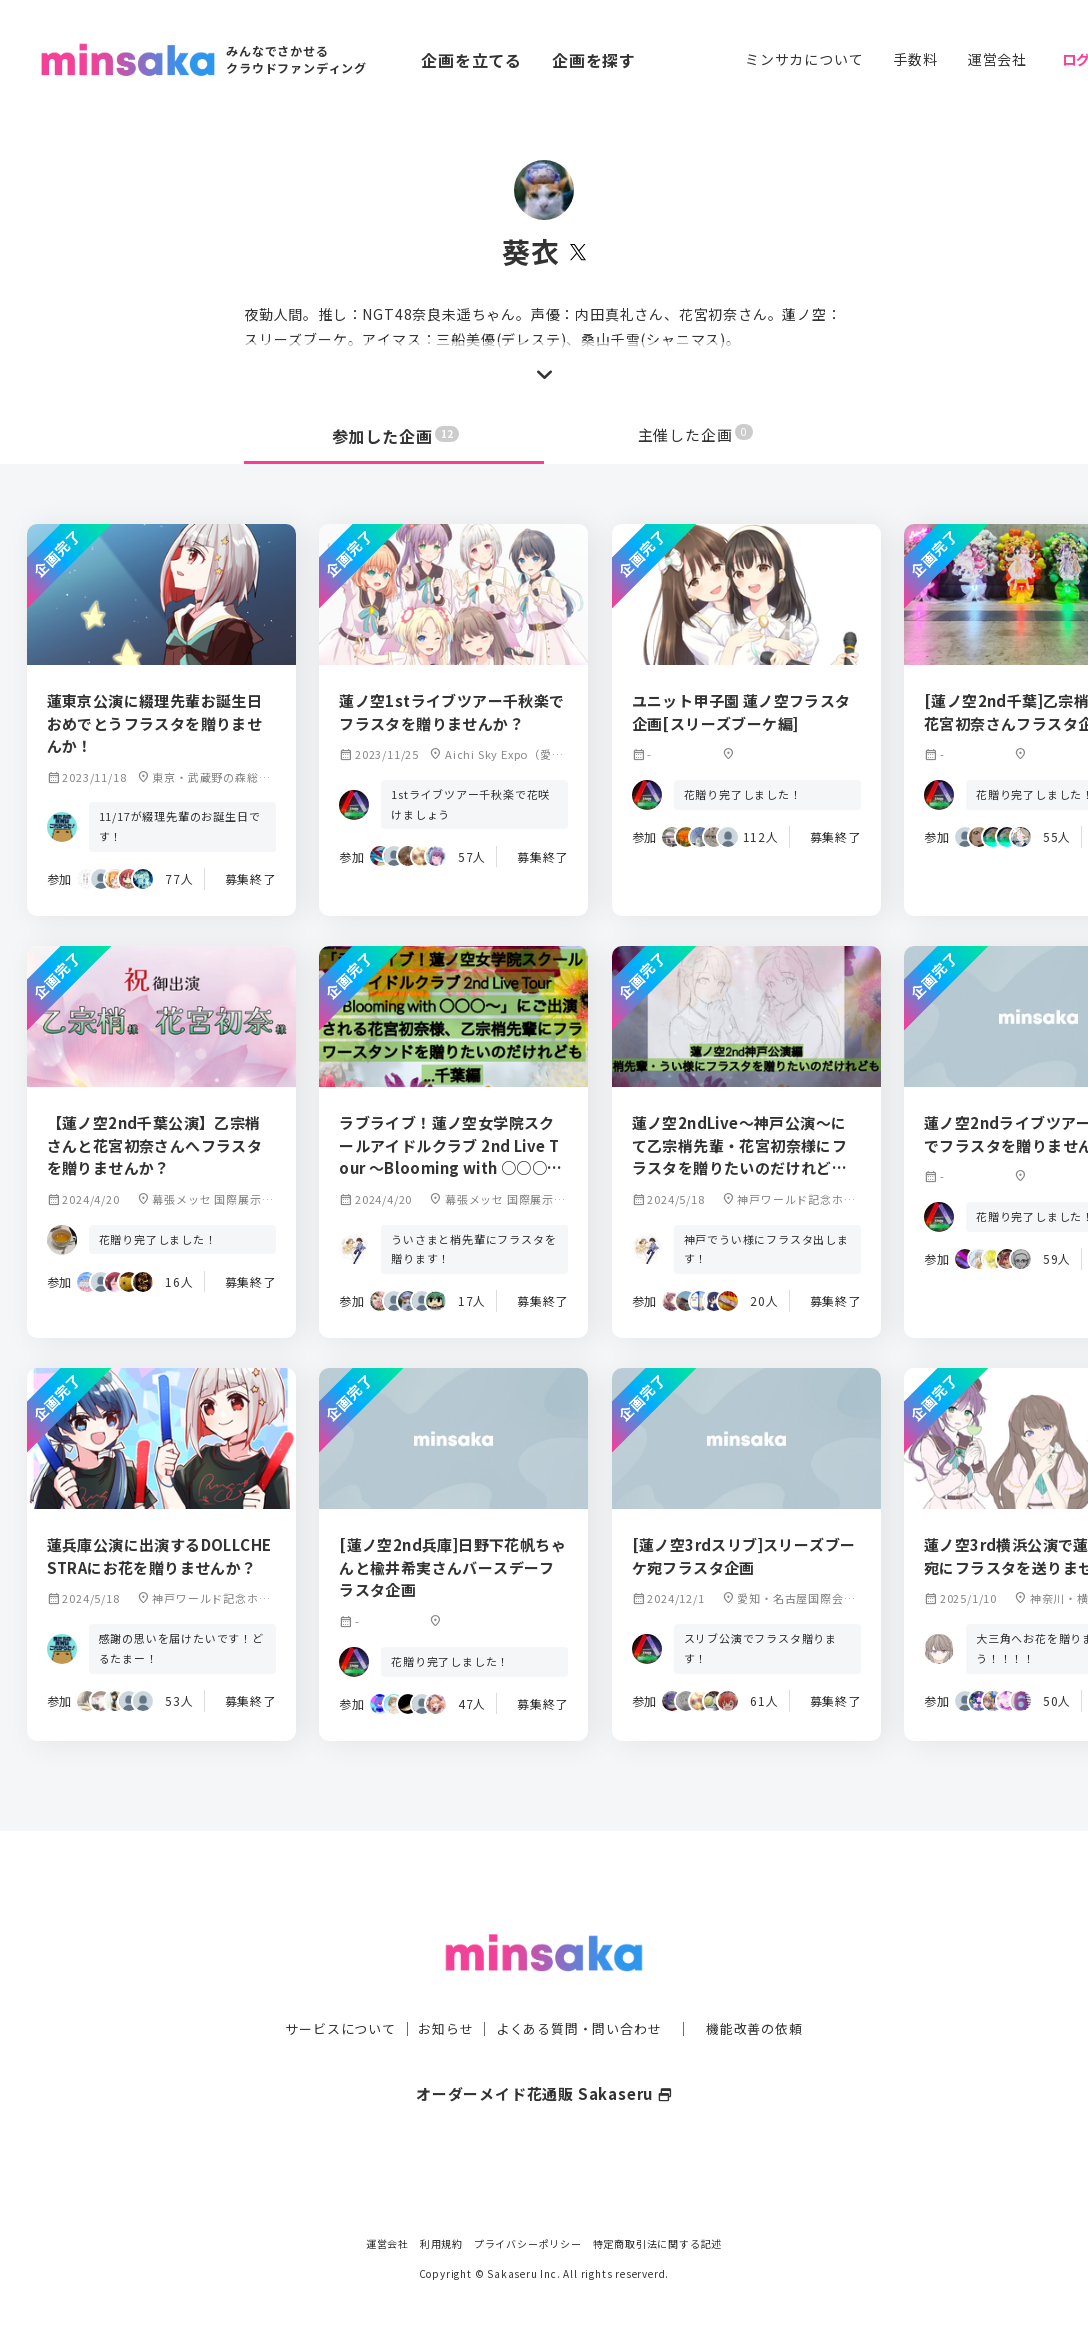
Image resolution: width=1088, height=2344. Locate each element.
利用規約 (441, 2243)
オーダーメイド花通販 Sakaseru (544, 2053)
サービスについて (329, 1988)
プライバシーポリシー (528, 2243)
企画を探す (594, 60)
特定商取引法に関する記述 (658, 2243)
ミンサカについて (804, 59)
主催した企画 (696, 436)
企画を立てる (471, 60)
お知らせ (440, 1988)
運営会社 (997, 59)
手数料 (915, 59)
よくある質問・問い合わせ (581, 1988)
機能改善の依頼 (766, 1988)
